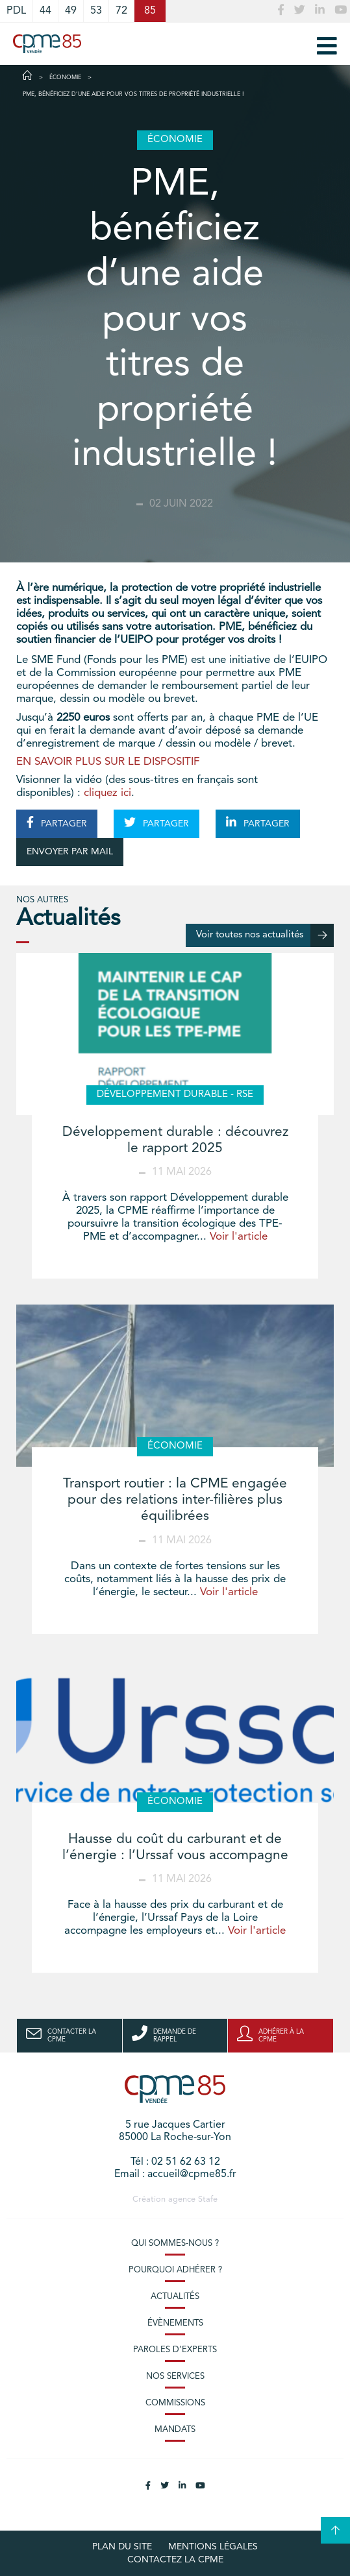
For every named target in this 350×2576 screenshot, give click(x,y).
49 (71, 11)
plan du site (122, 2546)
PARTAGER (57, 822)
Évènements (175, 2323)
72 (121, 11)
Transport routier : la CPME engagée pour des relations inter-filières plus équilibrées (175, 1500)
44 (45, 11)
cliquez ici (107, 793)
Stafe (208, 2199)
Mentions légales (213, 2546)
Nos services (175, 2376)
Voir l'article (239, 1236)
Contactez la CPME (175, 2559)
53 (96, 11)
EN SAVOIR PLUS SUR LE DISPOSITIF (109, 761)
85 (150, 11)
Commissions (175, 2403)
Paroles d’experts (175, 2350)
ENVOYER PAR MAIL (70, 851)
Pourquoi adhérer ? (175, 2270)
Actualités (175, 2297)
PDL (16, 11)
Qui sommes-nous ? (175, 2243)
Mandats (175, 2430)
